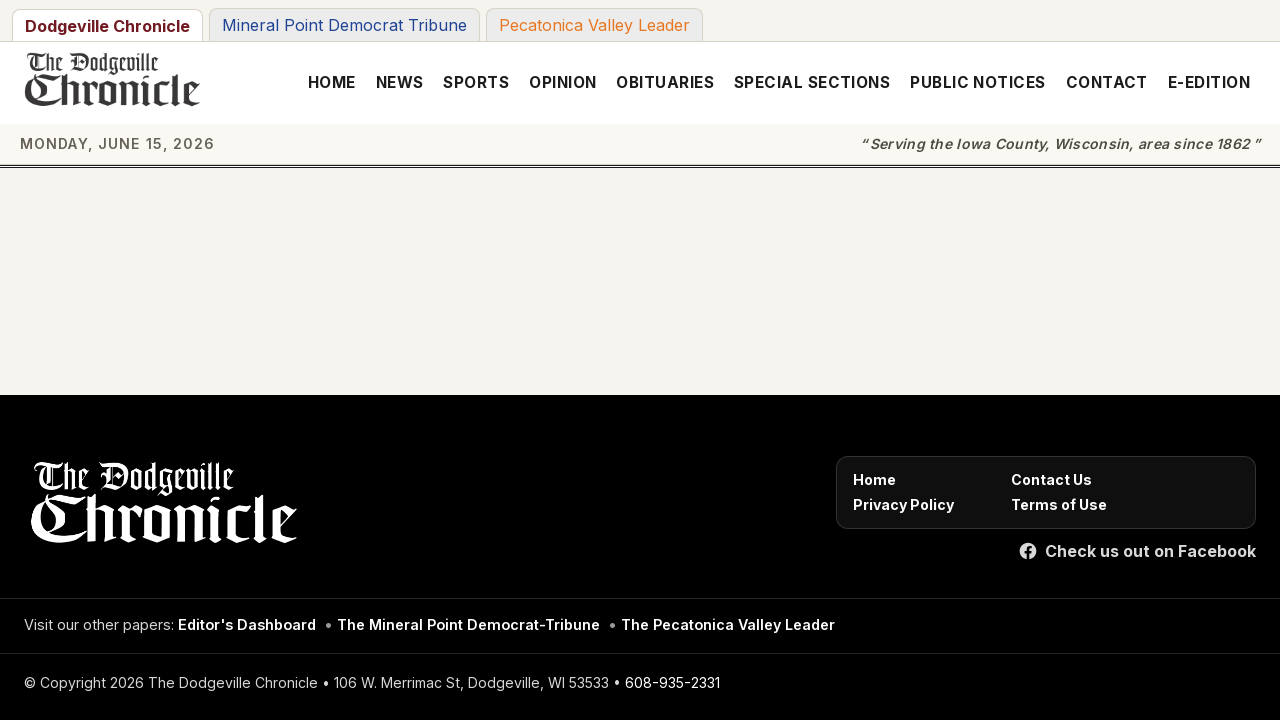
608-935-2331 (672, 682)
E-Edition (1209, 82)
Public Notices (977, 82)
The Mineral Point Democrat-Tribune (468, 624)
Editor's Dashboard (247, 624)
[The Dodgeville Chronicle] (110, 83)
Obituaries (665, 82)
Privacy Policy (903, 504)
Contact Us (1051, 479)
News (400, 82)
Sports (476, 82)
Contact (1107, 82)
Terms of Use (1059, 504)
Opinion (562, 82)
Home (332, 82)
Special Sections (812, 82)
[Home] (160, 508)
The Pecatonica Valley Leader (728, 624)
